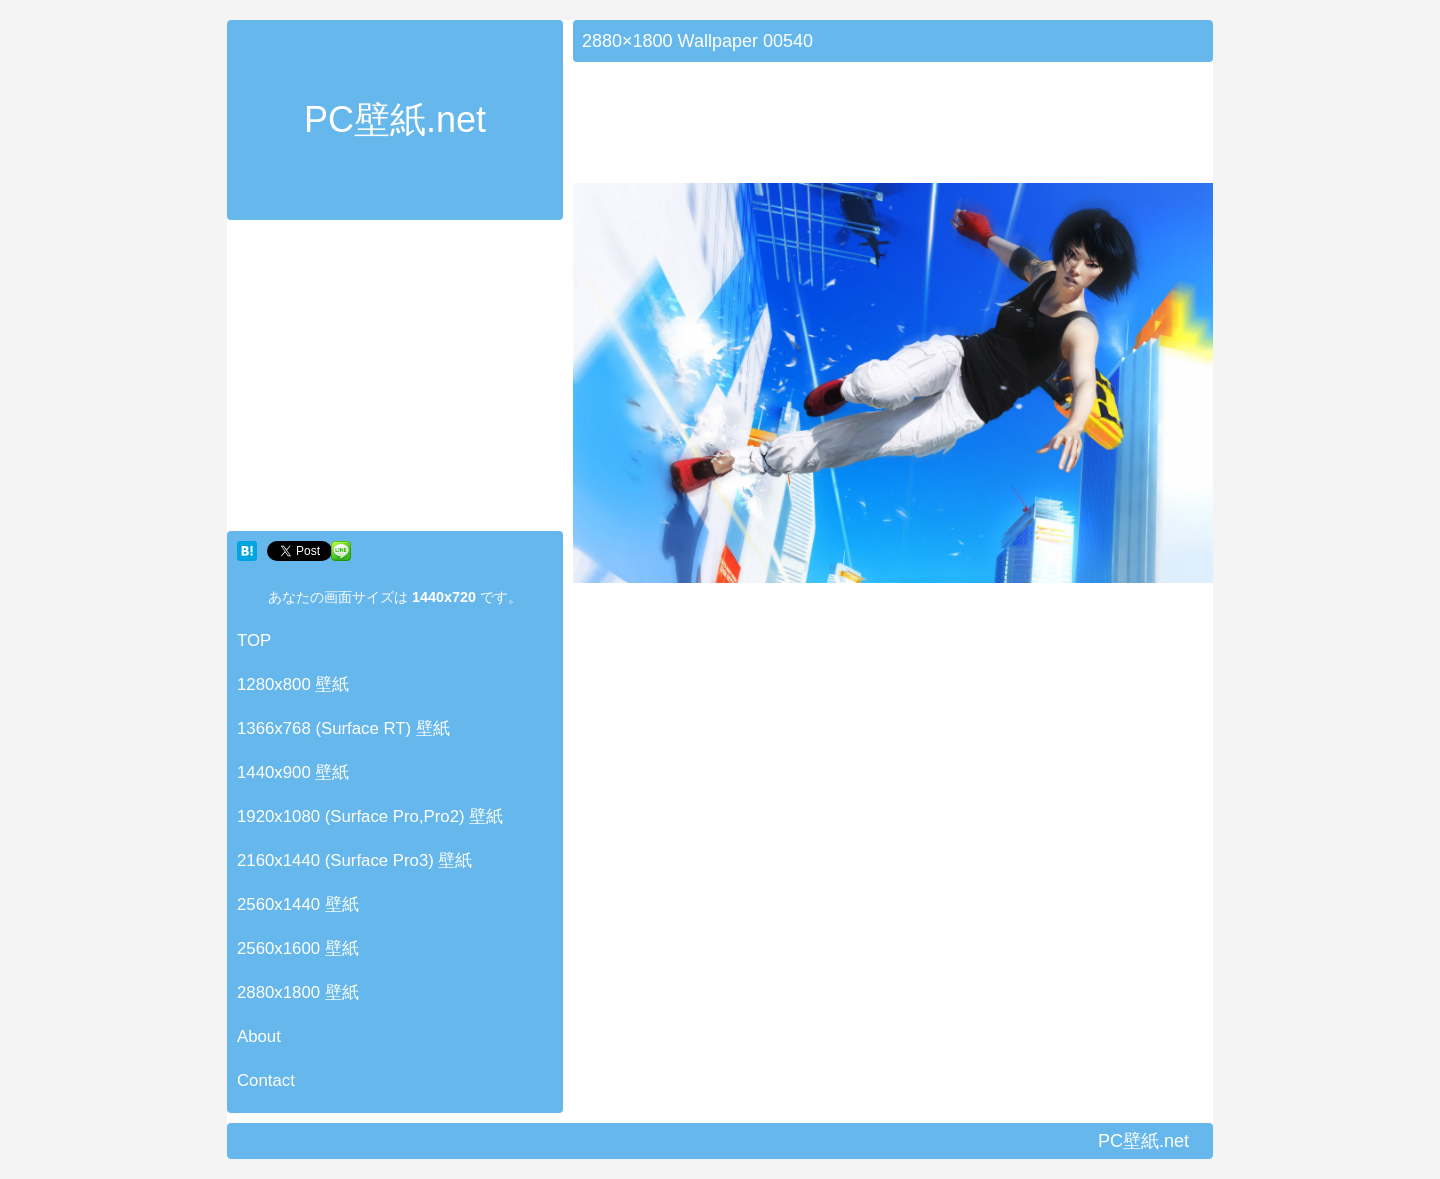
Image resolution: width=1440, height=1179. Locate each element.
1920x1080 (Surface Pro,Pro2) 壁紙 (370, 816)
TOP (254, 640)
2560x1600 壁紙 (298, 948)
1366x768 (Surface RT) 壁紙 (343, 728)
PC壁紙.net (395, 119)
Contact (266, 1080)
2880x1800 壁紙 (298, 992)
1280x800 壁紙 (293, 684)
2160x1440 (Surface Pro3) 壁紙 (355, 860)
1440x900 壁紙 (293, 772)
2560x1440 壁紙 (298, 904)
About (259, 1036)
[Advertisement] (395, 380)
